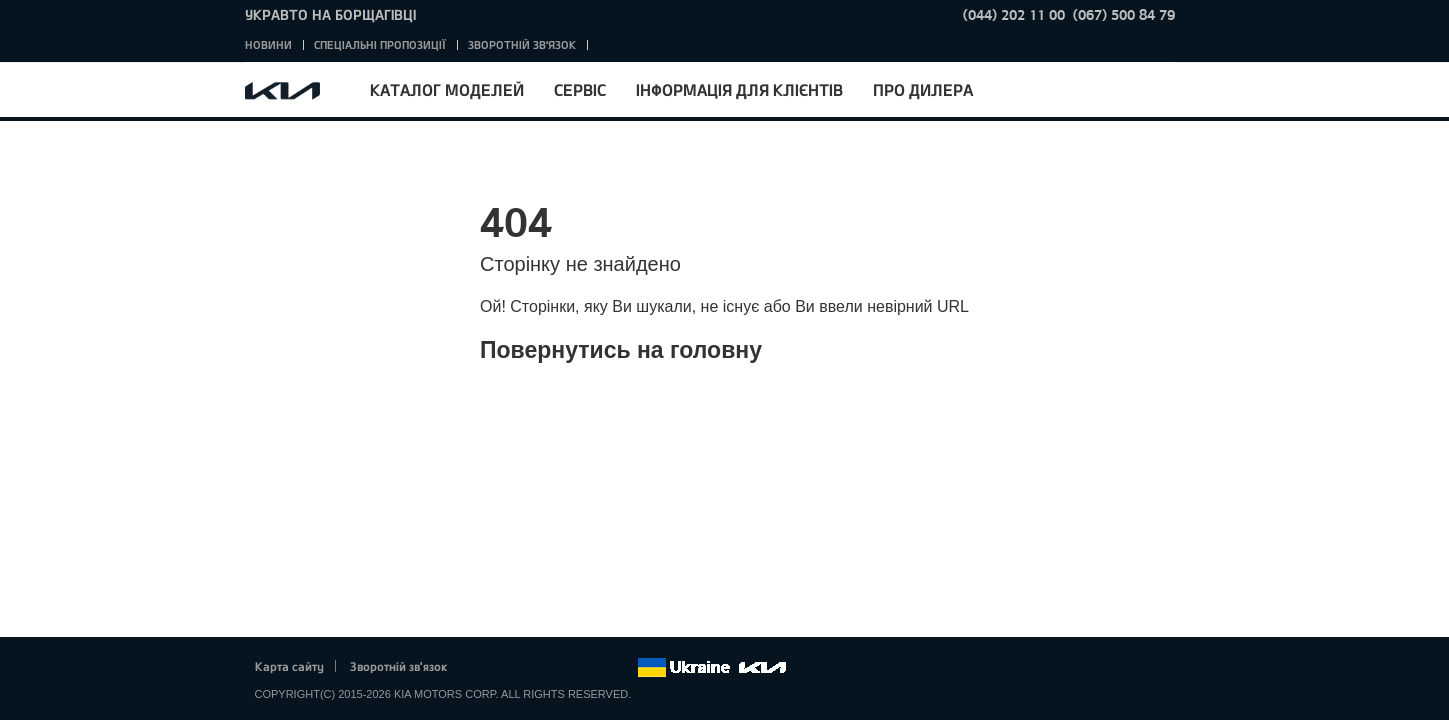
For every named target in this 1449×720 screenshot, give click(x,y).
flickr (621, 668)
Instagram (594, 668)
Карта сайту (289, 666)
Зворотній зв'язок (522, 44)
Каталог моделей (447, 89)
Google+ (538, 668)
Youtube (566, 668)
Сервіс (580, 89)
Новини (268, 44)
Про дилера (923, 89)
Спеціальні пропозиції (380, 44)
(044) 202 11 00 (1014, 14)
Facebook (483, 668)
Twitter (511, 668)
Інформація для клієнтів (739, 89)
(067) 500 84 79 (1124, 14)
